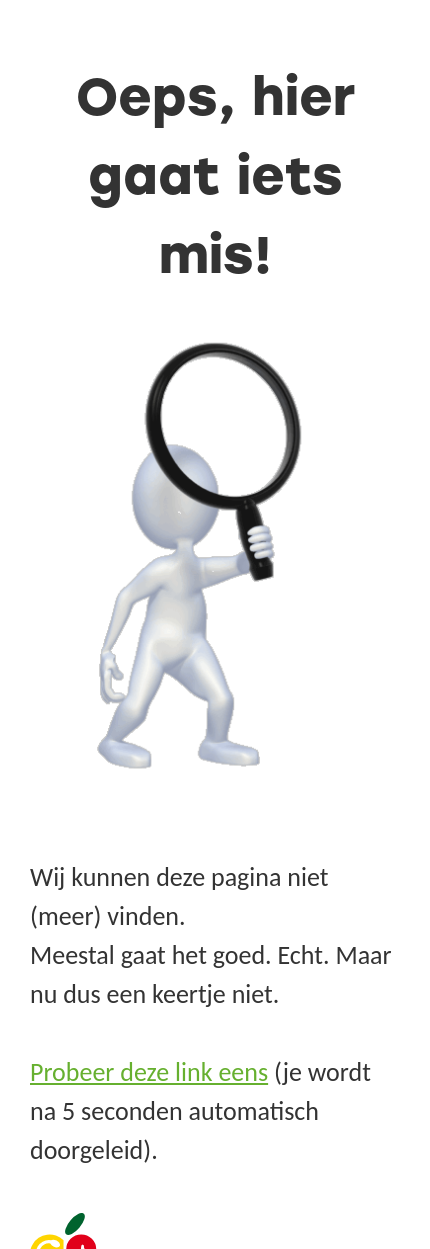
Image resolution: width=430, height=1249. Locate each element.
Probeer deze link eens (149, 1072)
